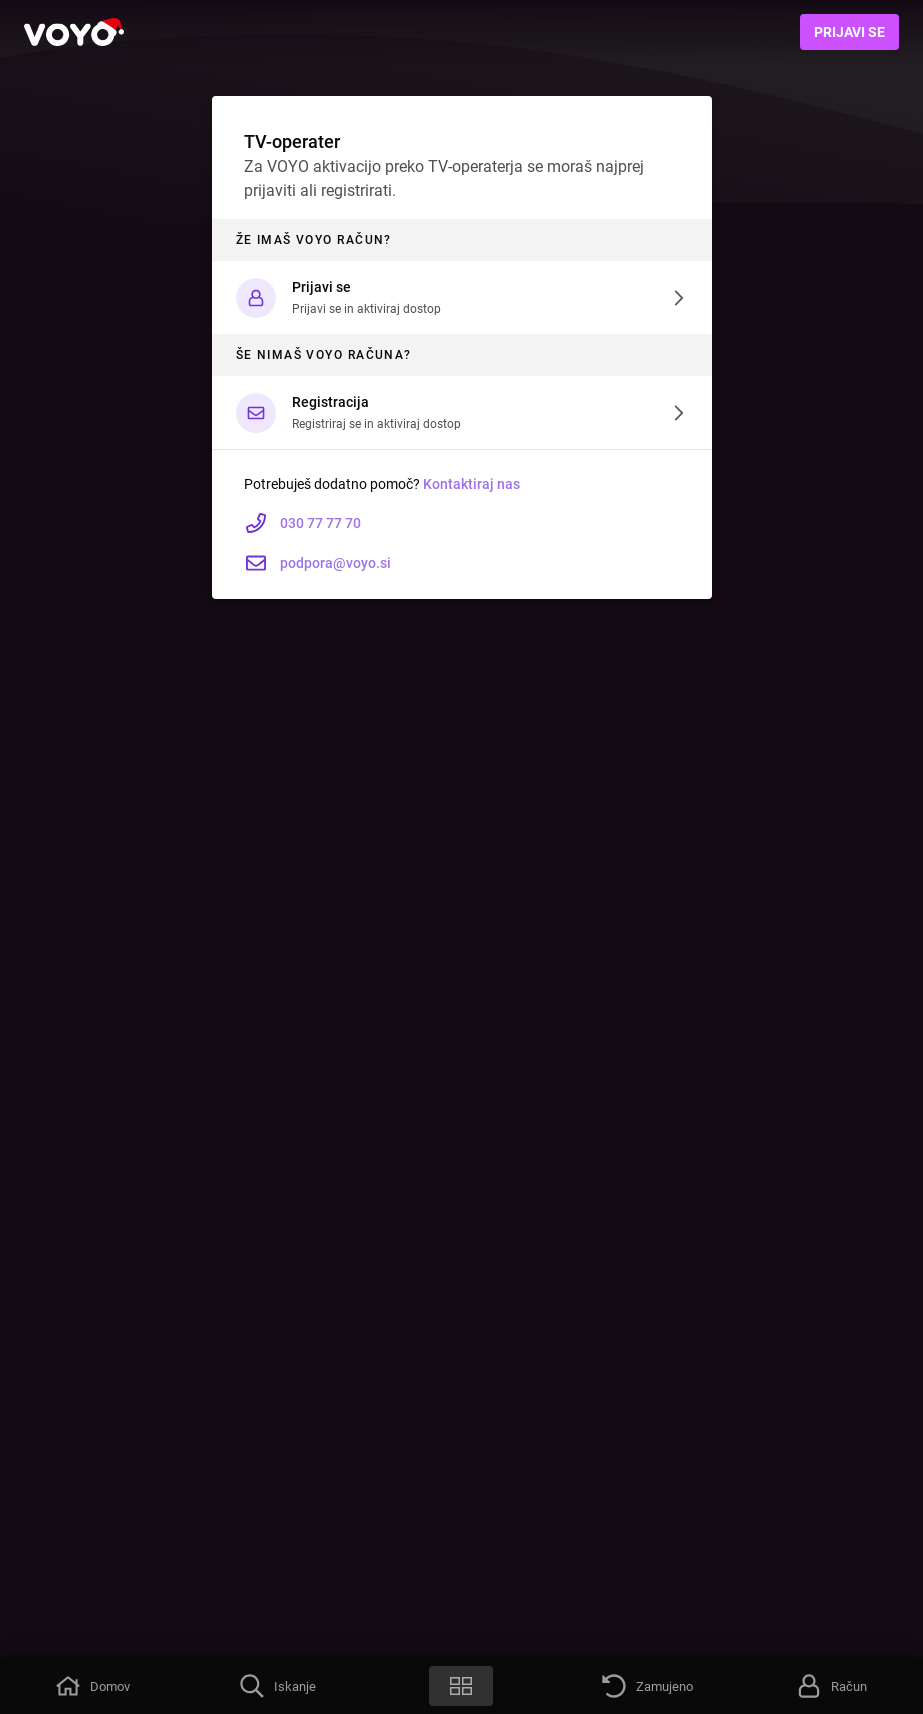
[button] (462, 297)
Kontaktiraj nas (471, 484)
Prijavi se (849, 32)
